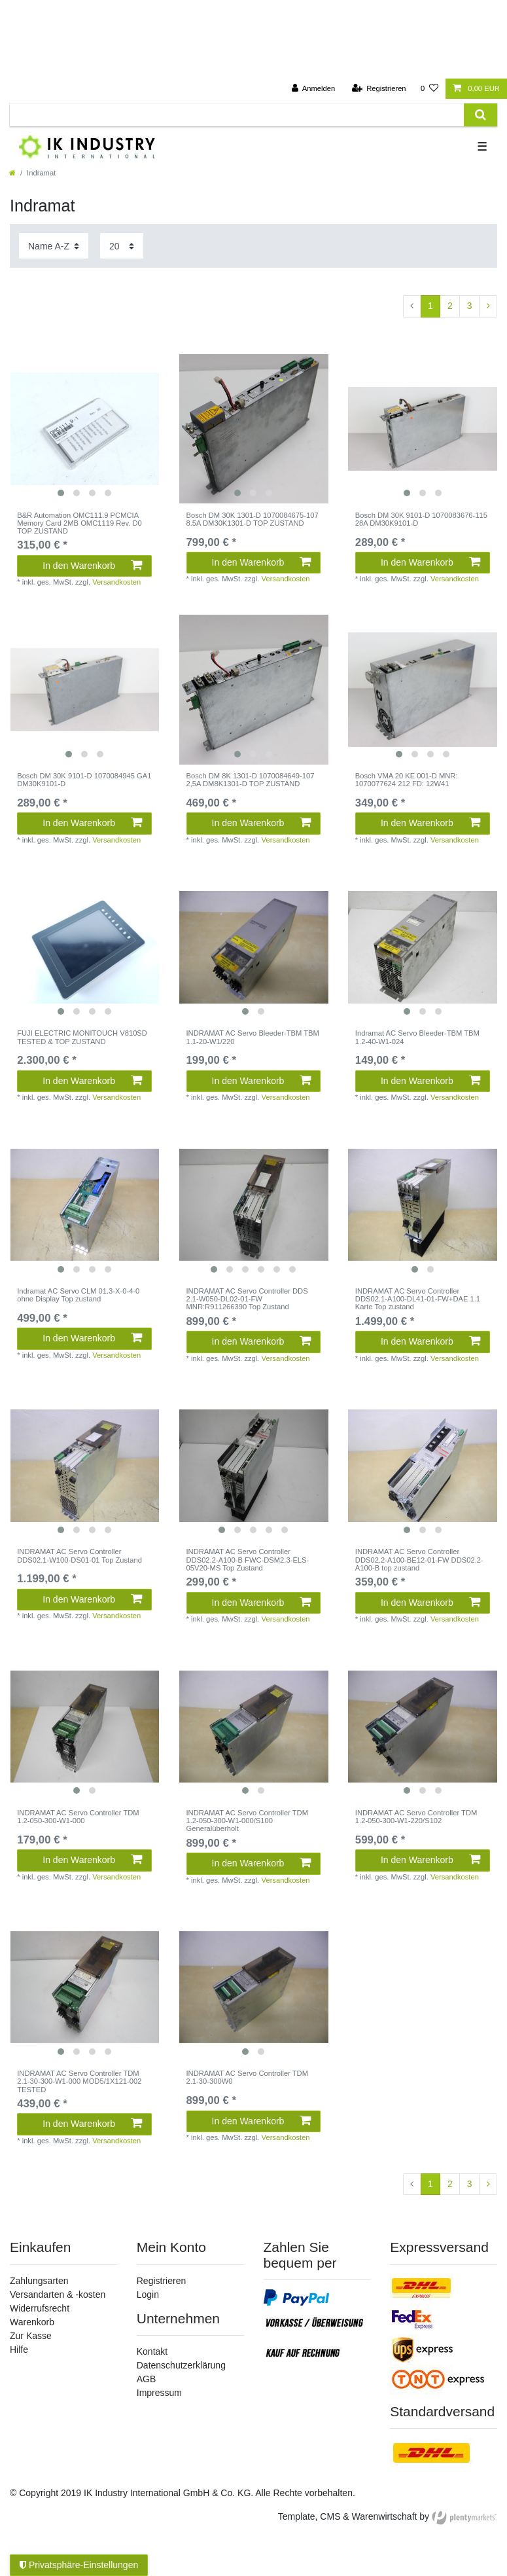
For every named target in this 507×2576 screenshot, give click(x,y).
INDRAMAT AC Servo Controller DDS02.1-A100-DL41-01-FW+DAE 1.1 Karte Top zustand (417, 1299)
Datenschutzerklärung (181, 2365)
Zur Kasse (31, 2336)
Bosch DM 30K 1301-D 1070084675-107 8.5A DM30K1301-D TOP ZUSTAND (252, 519)
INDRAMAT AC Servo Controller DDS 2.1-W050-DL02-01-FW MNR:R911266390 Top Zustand (247, 1299)
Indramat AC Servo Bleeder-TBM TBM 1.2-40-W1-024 (417, 1037)
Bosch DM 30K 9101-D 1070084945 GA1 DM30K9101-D (84, 780)
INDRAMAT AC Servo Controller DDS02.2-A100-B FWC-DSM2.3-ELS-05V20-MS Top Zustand (247, 1560)
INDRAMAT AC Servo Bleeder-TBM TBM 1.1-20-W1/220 (252, 1037)
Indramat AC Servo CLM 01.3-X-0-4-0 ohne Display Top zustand (78, 1295)
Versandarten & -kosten (57, 2294)
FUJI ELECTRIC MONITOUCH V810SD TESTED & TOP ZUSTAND (82, 1037)
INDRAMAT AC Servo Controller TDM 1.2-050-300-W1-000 (78, 1816)
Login (148, 2294)
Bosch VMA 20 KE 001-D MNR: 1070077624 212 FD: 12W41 (406, 780)
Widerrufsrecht (39, 2308)
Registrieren (161, 2281)
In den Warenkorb (92, 565)
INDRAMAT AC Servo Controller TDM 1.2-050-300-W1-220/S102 (416, 1816)
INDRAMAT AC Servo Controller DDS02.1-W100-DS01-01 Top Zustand (79, 1555)
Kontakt (152, 2351)
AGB (146, 2379)
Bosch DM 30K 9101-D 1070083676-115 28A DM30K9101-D (421, 519)
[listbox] (84, 428)
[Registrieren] (378, 89)
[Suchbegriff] (237, 114)
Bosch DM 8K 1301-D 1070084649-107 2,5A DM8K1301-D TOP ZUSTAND (250, 780)
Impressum (159, 2392)
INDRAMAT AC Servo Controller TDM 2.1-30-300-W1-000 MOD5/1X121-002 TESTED (79, 2081)
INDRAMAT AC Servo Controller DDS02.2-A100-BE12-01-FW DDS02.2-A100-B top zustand (419, 1560)
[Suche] (480, 114)
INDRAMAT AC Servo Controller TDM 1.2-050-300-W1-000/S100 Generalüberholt (247, 1821)
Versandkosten (116, 582)
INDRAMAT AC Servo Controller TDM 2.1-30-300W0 (247, 2077)
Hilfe (19, 2349)
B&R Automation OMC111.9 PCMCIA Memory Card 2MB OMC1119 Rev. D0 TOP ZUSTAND (79, 523)
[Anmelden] (314, 89)
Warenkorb (32, 2322)
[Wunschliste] (429, 89)
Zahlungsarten (39, 2281)
